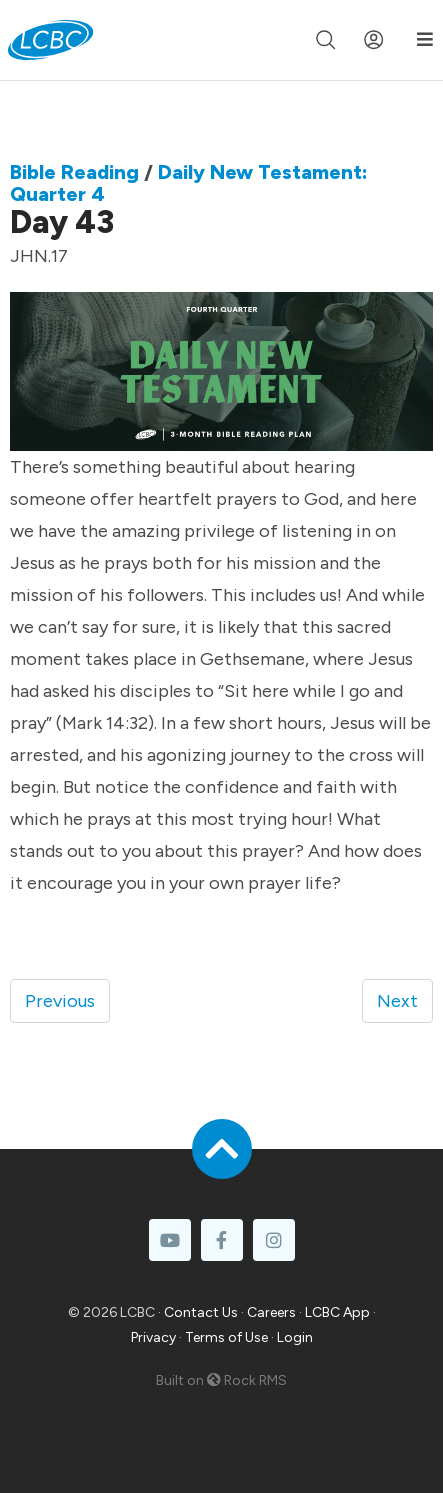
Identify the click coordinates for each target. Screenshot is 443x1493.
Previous (60, 1001)
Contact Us (201, 1312)
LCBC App (337, 1312)
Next (397, 1001)
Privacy (153, 1337)
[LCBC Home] (50, 40)
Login (295, 1337)
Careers (271, 1312)
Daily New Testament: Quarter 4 (189, 183)
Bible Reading (74, 172)
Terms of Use (226, 1337)
